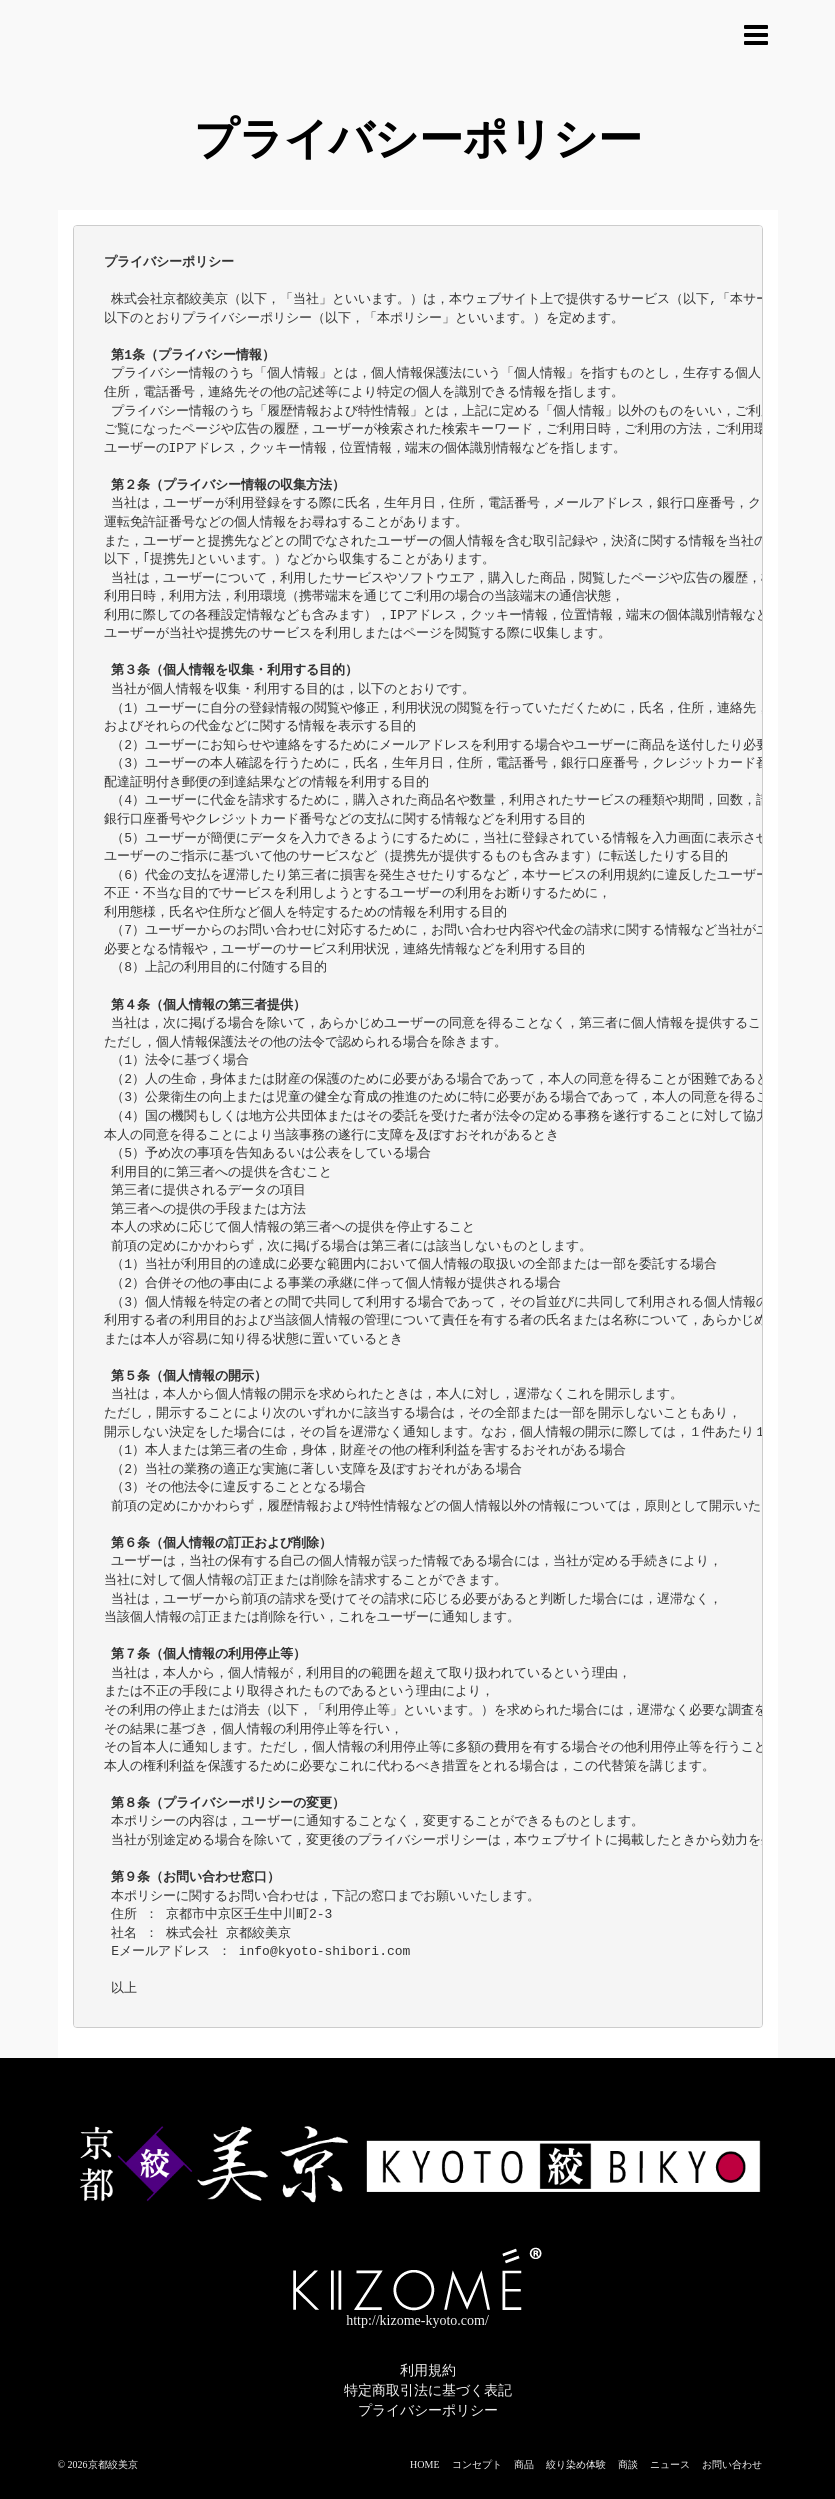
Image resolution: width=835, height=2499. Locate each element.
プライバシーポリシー (428, 2410)
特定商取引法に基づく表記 (428, 2390)
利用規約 (428, 2370)
